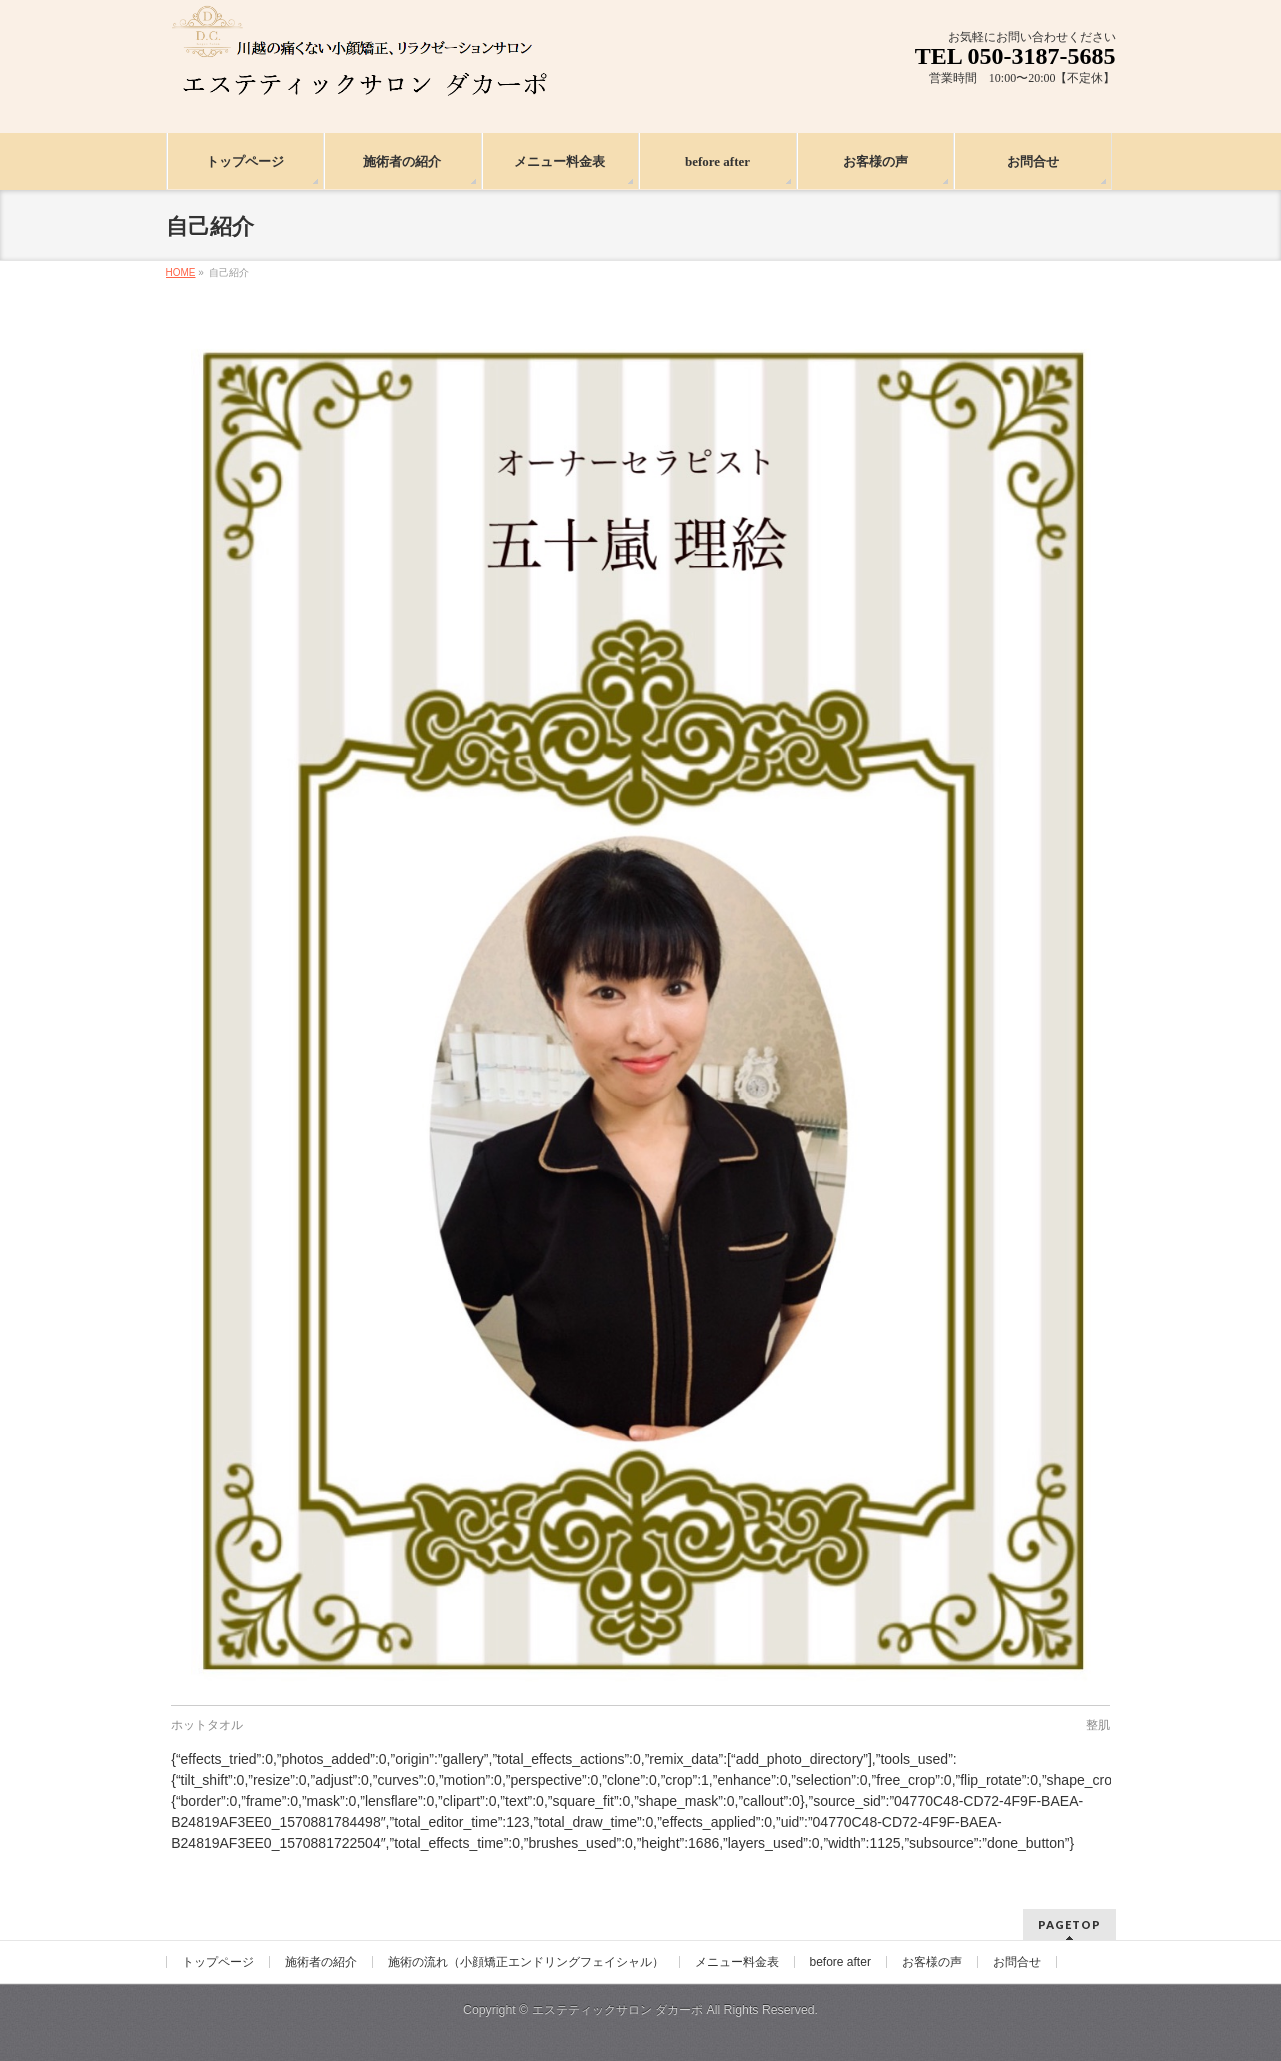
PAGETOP (1069, 1924)
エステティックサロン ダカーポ (619, 2010)
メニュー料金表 (737, 1962)
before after (840, 1962)
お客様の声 (932, 1962)
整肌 (1098, 1725)
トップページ (218, 1962)
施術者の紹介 (321, 1962)
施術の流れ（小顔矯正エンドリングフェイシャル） (526, 1962)
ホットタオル (207, 1725)
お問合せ (1017, 1962)
